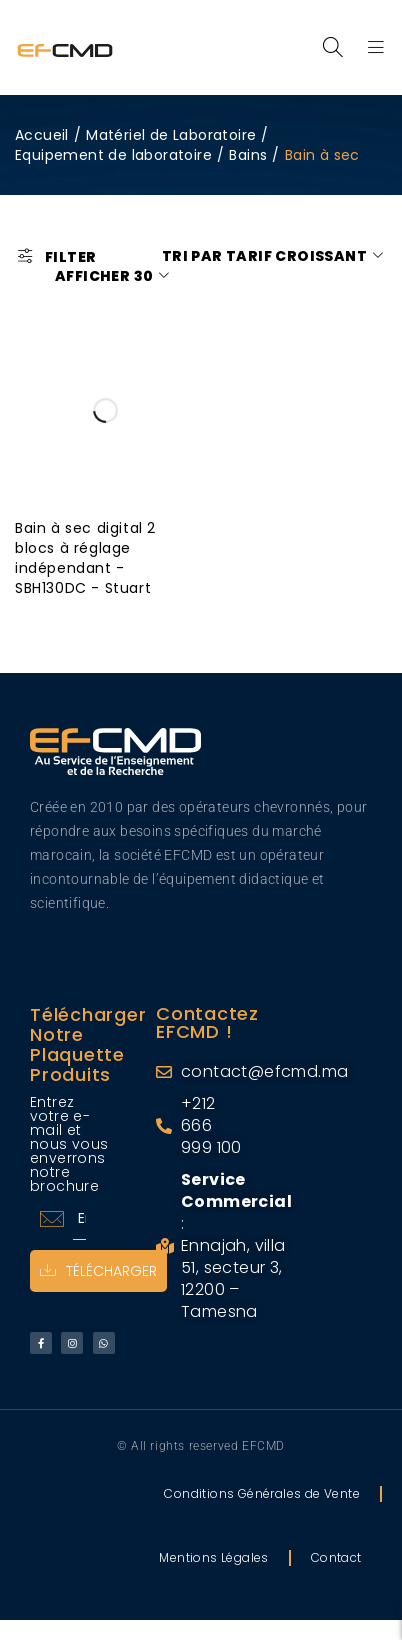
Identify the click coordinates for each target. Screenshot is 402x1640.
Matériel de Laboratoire (171, 135)
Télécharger (98, 1271)
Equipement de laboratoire (113, 155)
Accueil (42, 135)
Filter (70, 256)
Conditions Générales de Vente (262, 1493)
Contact (336, 1557)
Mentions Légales (213, 1557)
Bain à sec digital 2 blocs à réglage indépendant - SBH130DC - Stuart (85, 558)
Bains (248, 155)
